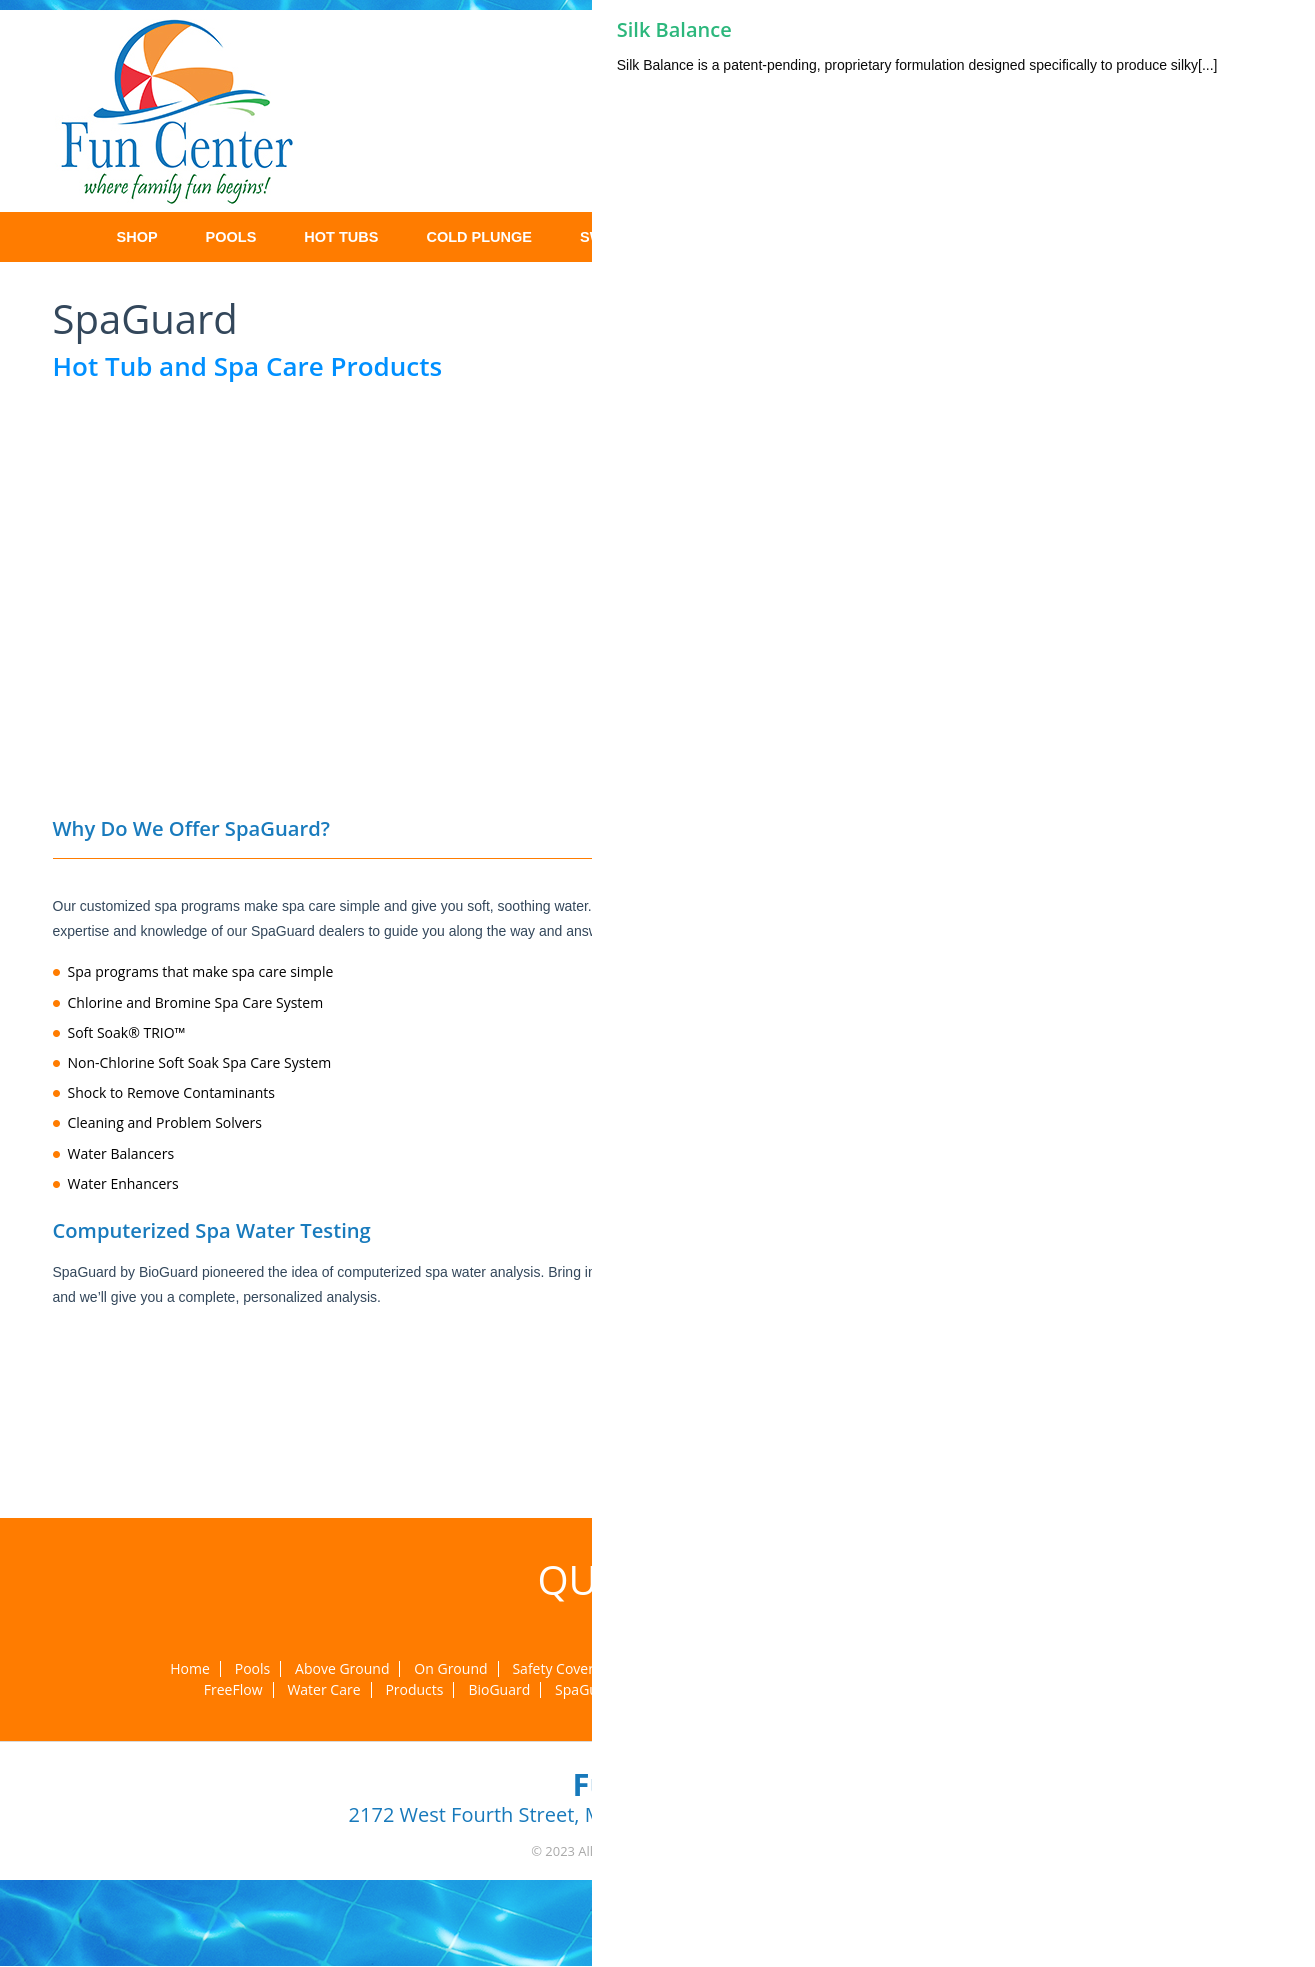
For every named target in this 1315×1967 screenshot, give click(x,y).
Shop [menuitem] (137, 237)
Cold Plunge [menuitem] (479, 237)
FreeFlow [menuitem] (233, 1690)
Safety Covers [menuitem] (556, 1669)
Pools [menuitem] (231, 237)
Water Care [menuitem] (323, 1690)
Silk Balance (674, 29)
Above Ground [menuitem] (342, 1669)
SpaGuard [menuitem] (587, 1690)
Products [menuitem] (414, 1690)
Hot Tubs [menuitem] (341, 237)
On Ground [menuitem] (450, 1669)
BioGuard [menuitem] (499, 1690)
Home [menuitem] (63, 237)
